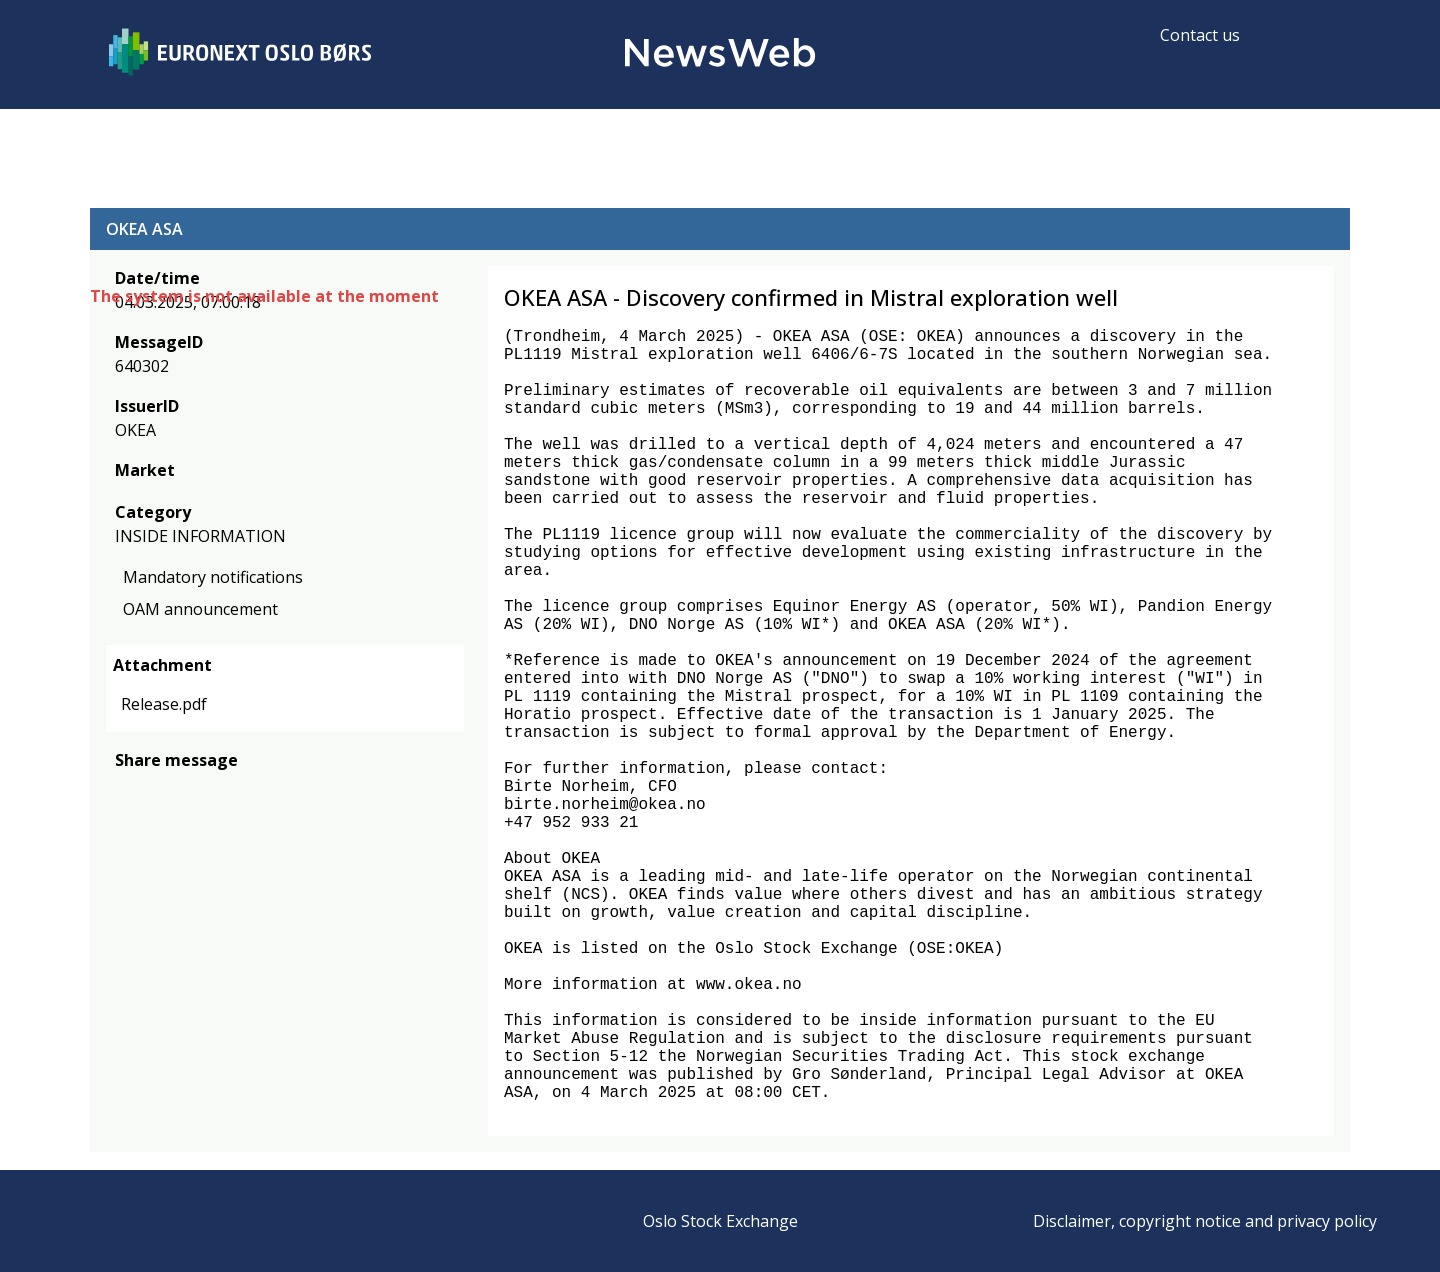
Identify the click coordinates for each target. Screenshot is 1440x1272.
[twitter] (158, 789)
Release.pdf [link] (164, 704)
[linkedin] (195, 789)
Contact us (1200, 35)
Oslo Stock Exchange (720, 1221)
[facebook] (126, 789)
